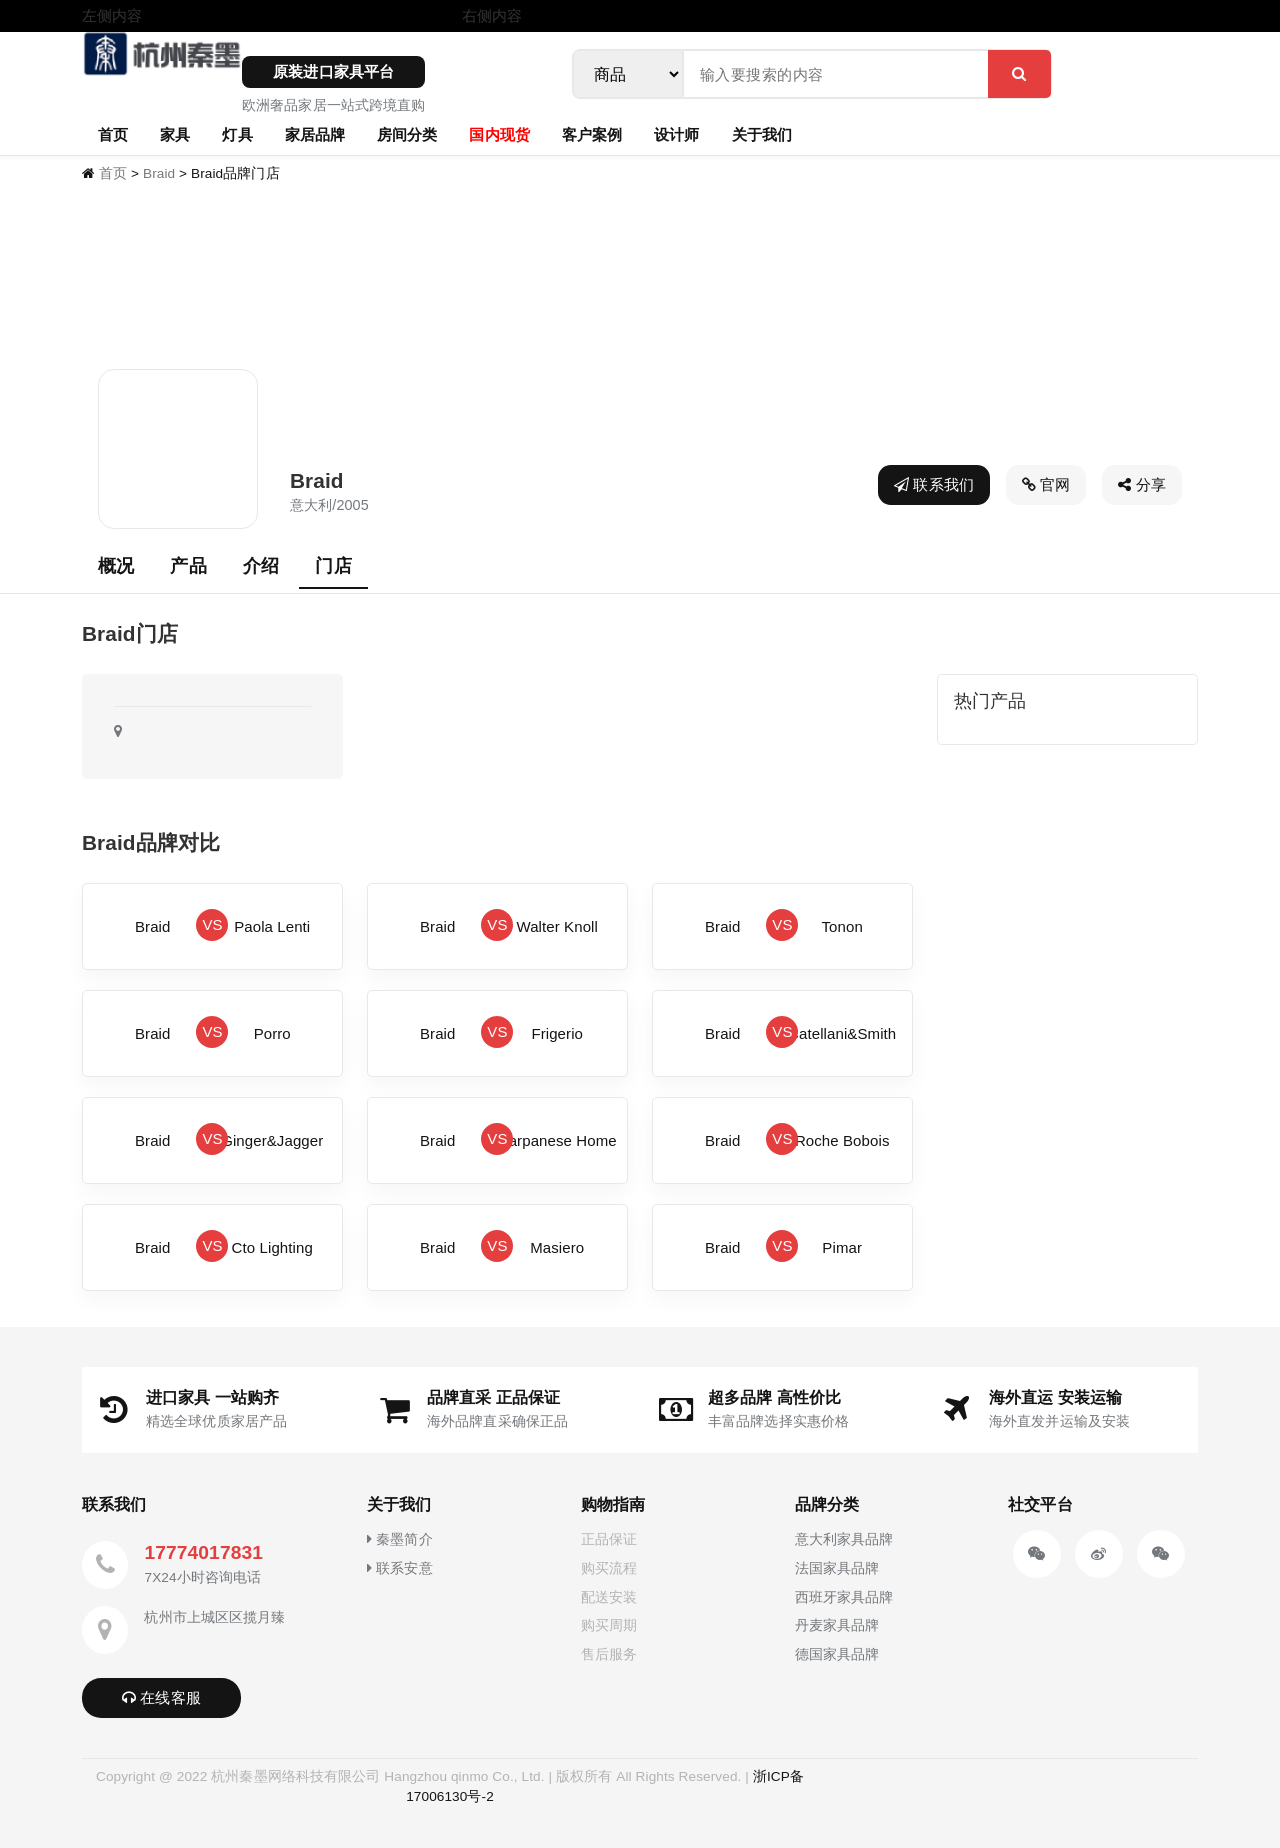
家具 (175, 134)
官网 (1046, 484)
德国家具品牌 (837, 1654)
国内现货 (499, 134)
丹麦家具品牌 (837, 1625)
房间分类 (407, 134)
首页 (113, 134)
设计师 (676, 134)
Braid (159, 173)
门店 (333, 566)
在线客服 (161, 1697)
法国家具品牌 (837, 1568)
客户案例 (592, 134)
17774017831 (203, 1552)
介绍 (261, 566)
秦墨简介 (400, 1539)
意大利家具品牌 (844, 1539)
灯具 (237, 134)
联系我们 (934, 484)
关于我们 (762, 134)
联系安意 (400, 1568)
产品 (188, 566)
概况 (116, 566)
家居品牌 (315, 134)
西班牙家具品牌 (844, 1597)
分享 (1142, 484)
